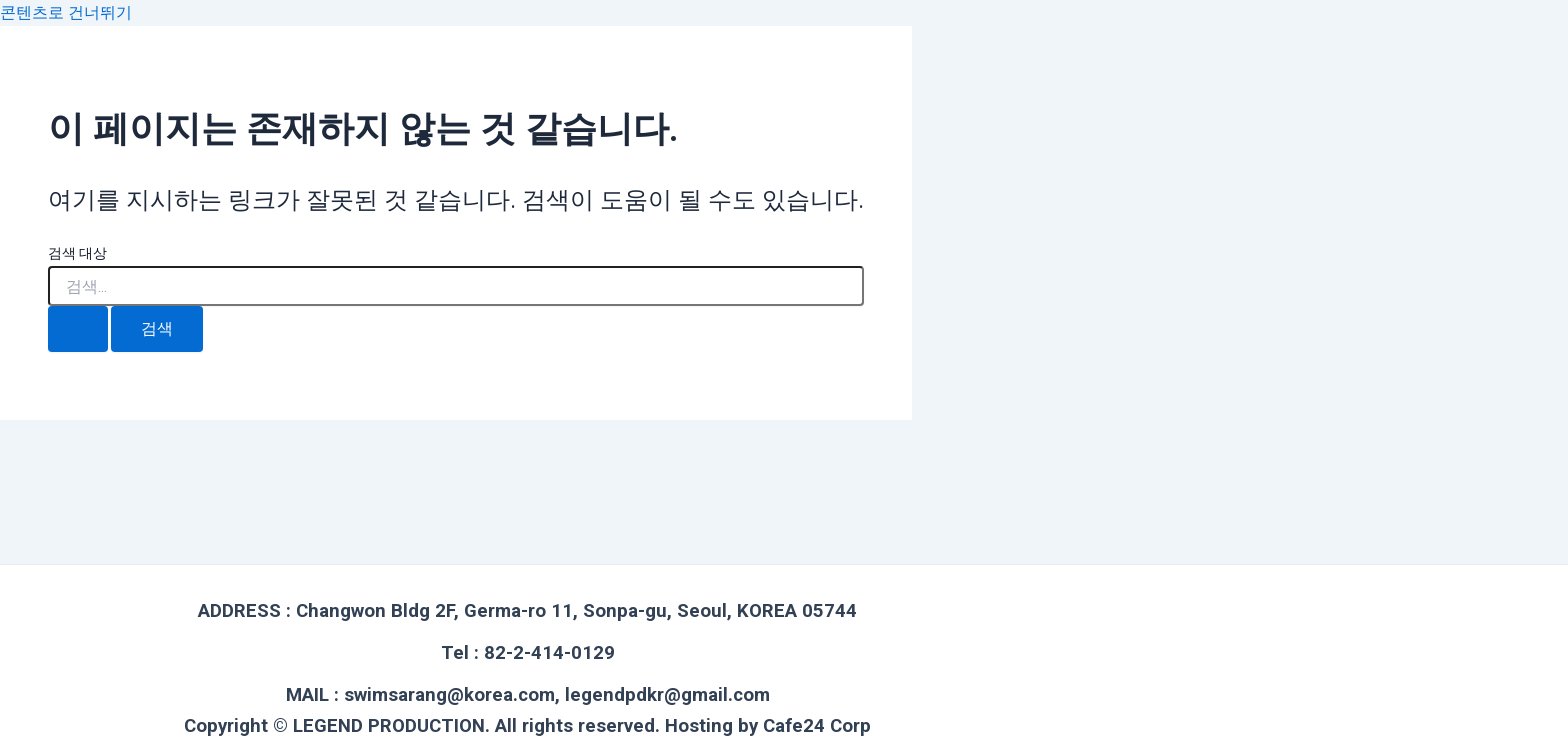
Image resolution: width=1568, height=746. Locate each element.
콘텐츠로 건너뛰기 (66, 12)
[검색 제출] (78, 329)
